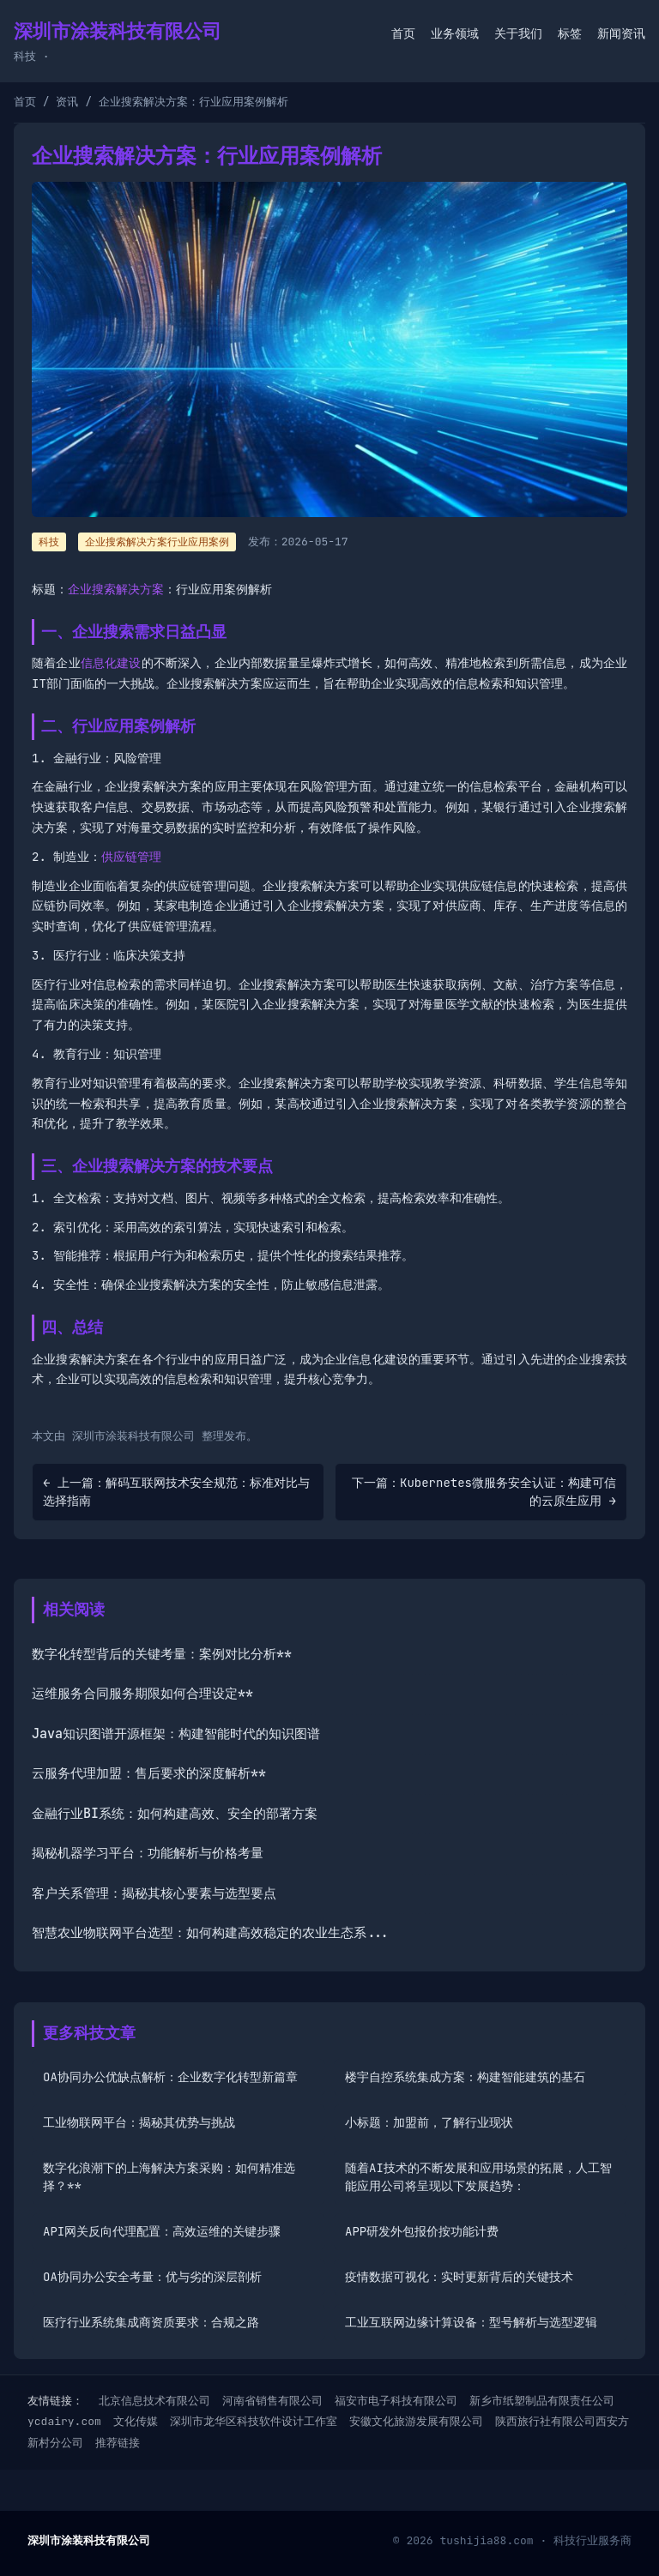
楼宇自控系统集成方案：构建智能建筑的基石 (465, 2077)
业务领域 (455, 33)
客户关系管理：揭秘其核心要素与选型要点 (154, 1893)
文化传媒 (135, 2421)
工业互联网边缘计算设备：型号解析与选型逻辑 (471, 2322)
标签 (570, 33)
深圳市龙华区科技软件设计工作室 (253, 2421)
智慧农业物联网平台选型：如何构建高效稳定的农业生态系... (211, 1932)
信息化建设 (111, 663)
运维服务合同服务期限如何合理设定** (142, 1693)
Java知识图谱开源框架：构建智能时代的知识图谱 (176, 1733)
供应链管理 (131, 856)
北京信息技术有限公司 (154, 2400)
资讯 (67, 101)
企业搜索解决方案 (116, 589)
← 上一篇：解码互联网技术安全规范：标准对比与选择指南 (176, 1491)
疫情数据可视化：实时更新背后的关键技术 (459, 2276)
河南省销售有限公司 (272, 2400)
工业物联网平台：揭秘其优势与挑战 (139, 2122)
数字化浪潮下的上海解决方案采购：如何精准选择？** (169, 2177)
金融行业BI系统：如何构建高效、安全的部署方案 (174, 1813)
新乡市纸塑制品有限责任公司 (541, 2400)
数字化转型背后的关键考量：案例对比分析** (162, 1654)
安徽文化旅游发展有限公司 (416, 2421)
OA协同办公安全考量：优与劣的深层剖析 (152, 2276)
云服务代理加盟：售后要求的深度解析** (149, 1773)
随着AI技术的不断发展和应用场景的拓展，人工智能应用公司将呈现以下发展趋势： (478, 2177)
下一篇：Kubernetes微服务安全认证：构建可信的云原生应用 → (484, 1491)
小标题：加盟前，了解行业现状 (429, 2122)
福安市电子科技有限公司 (396, 2400)
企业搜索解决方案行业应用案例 (157, 542)
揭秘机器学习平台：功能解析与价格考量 (147, 1853)
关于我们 (518, 33)
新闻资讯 (621, 33)
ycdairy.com (64, 2421)
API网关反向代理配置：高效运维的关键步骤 (162, 2231)
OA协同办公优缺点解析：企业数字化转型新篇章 (170, 2077)
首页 (403, 33)
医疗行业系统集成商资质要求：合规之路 (151, 2322)
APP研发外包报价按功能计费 (422, 2231)
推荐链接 (117, 2442)
